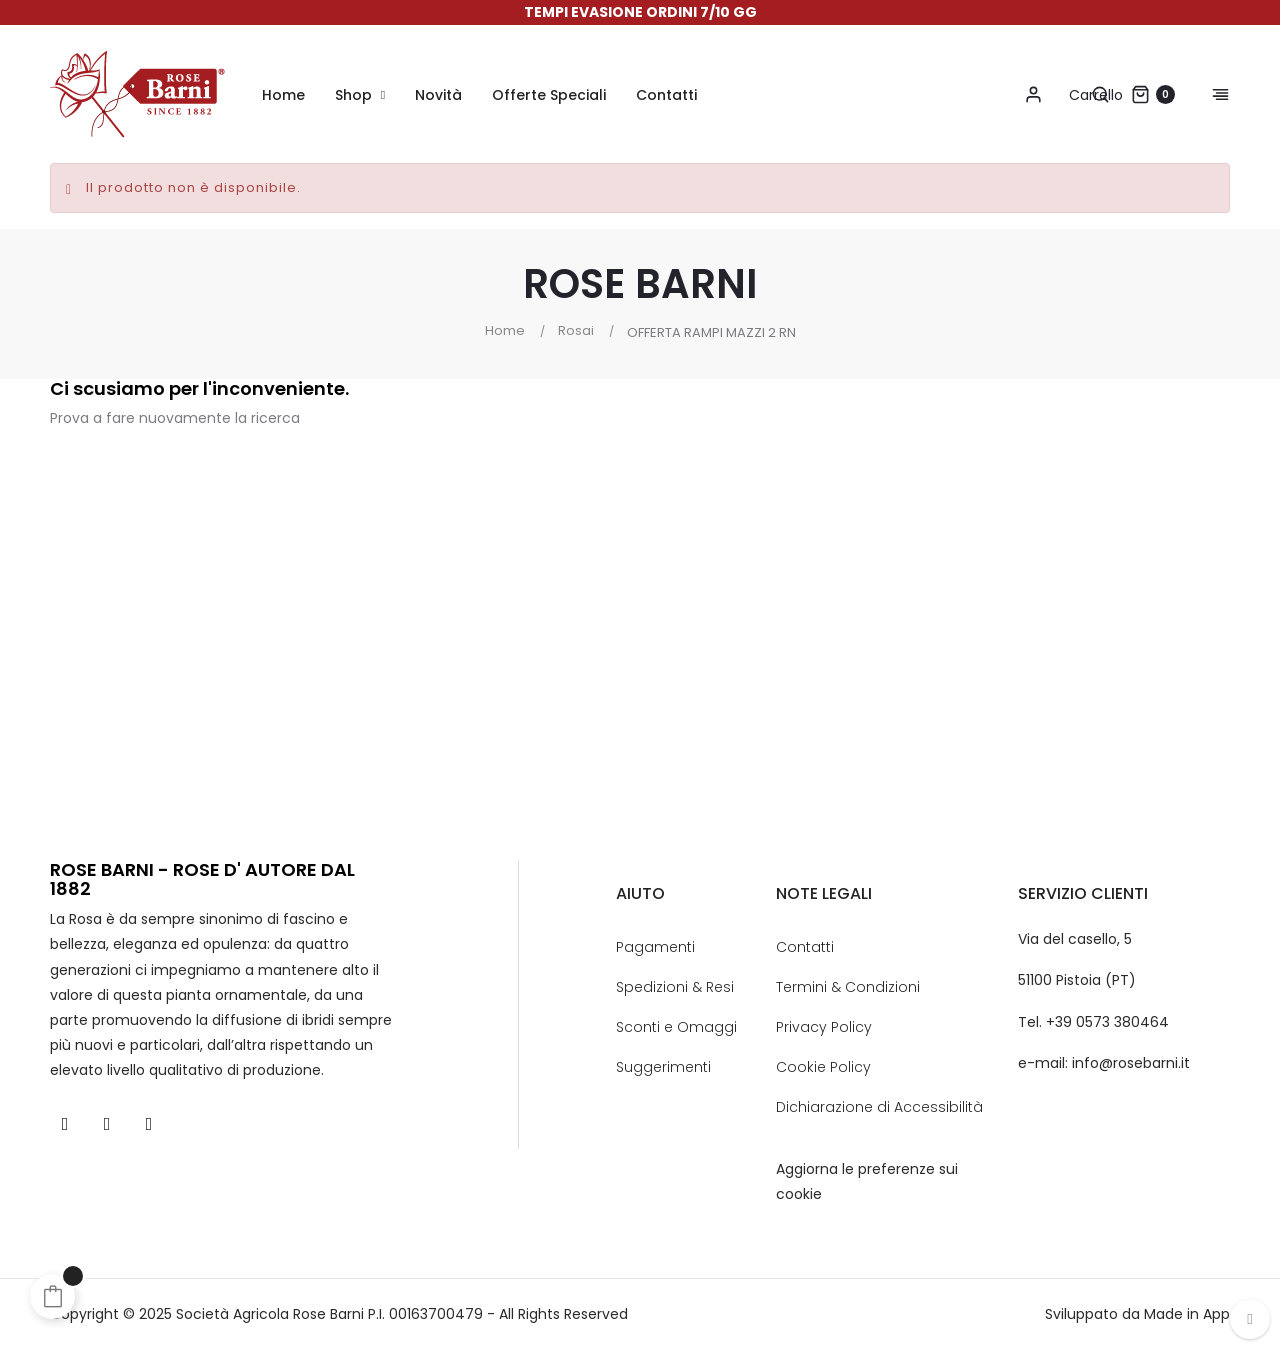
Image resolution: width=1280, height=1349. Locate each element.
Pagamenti (655, 947)
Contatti (805, 947)
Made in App (1187, 1314)
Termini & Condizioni (848, 987)
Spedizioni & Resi (675, 987)
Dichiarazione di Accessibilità (879, 1107)
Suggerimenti (663, 1067)
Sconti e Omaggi (676, 1027)
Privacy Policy (824, 1027)
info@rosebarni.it (1131, 1063)
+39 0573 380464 (1107, 1022)
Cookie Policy (823, 1067)
